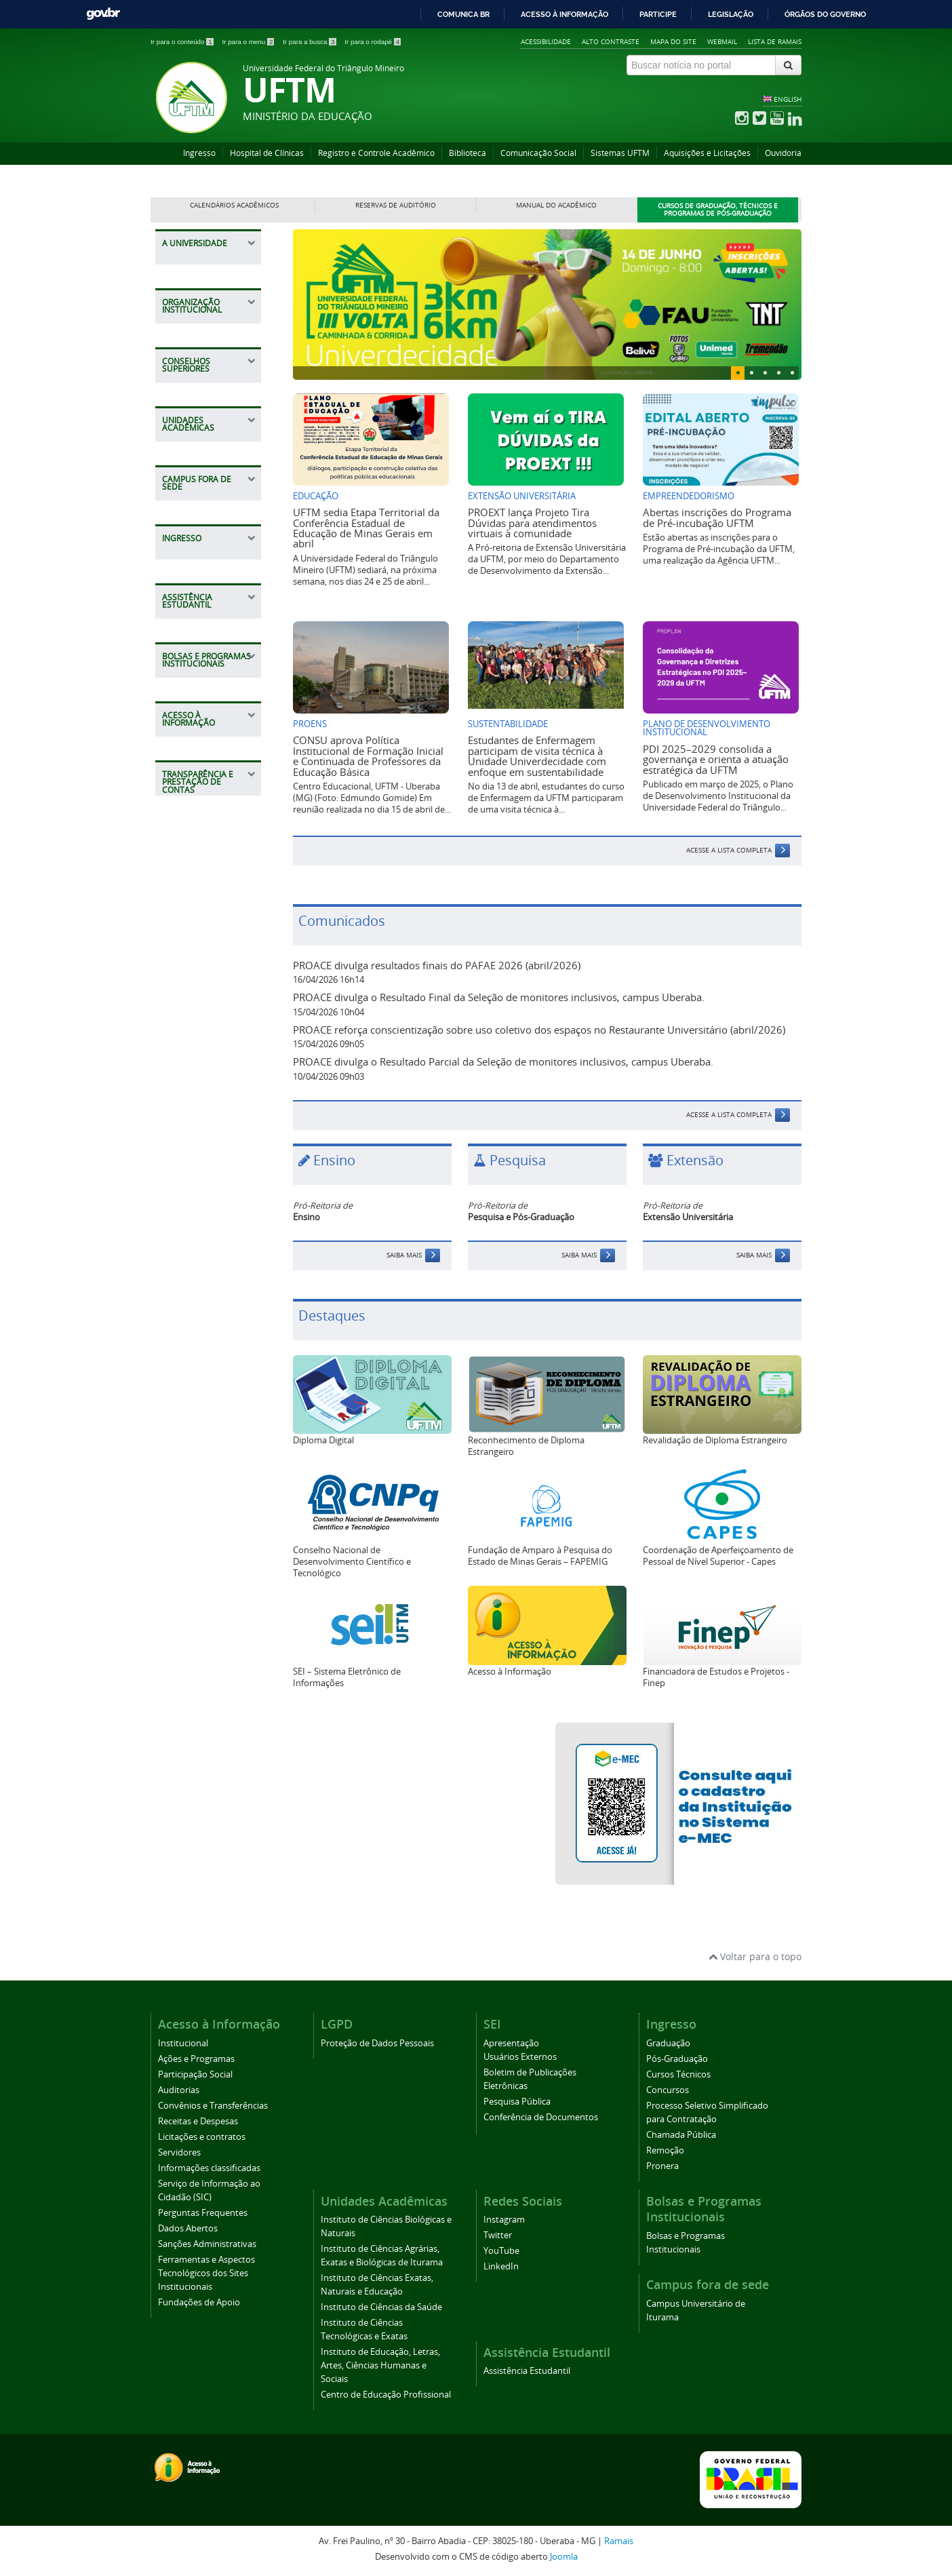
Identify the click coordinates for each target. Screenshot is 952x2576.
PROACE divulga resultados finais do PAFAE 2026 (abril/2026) (436, 965)
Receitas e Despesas (198, 2121)
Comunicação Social (538, 153)
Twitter (497, 2235)
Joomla (564, 2556)
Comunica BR (463, 14)
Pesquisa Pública (517, 2101)
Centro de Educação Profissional (386, 2394)
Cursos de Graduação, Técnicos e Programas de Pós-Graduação (718, 209)
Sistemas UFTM (620, 153)
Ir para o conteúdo (183, 41)
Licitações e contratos (201, 2137)
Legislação (730, 14)
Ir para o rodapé (372, 41)
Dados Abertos (188, 2228)
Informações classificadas (209, 2168)
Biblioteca (467, 153)
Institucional (183, 2043)
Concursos (667, 2090)
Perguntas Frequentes (202, 2213)
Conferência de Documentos (540, 2117)
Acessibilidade (546, 41)
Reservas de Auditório (395, 205)
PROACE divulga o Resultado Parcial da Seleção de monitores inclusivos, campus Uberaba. (503, 1061)
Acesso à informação (564, 14)
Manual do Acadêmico (556, 205)
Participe (658, 14)
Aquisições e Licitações (707, 153)
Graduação (668, 2043)
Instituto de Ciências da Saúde (381, 2307)
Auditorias (178, 2090)
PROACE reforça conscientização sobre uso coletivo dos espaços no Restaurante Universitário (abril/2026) (539, 1029)
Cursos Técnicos (678, 2074)
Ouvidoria (783, 153)
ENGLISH (787, 99)
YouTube (501, 2251)
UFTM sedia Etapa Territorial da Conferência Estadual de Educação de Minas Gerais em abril (366, 527)
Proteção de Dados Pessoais (377, 2043)
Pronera (662, 2166)
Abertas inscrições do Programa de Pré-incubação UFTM (717, 517)
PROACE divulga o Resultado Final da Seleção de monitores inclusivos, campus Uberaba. (499, 997)
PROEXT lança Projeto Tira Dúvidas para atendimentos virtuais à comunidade (532, 522)
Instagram (504, 2219)
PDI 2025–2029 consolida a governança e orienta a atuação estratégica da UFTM (716, 759)
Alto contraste (610, 41)
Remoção (665, 2150)
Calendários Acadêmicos (234, 205)
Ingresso (199, 153)
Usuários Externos (520, 2057)
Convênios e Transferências (213, 2105)
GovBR (103, 13)
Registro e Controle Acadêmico (376, 153)
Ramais (618, 2541)
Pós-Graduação (677, 2059)
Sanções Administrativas (207, 2244)
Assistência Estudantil (526, 2371)
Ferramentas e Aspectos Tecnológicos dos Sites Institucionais (206, 2273)
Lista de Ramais (774, 41)
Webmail (722, 41)
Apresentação (511, 2043)
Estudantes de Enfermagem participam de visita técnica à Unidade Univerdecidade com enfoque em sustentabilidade (537, 755)
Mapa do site (673, 41)
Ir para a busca (310, 41)
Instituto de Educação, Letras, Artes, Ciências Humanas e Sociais (380, 2365)
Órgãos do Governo (825, 14)
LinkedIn (501, 2266)
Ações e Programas (196, 2059)
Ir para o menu (249, 41)
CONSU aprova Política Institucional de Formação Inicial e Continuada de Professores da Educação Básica (368, 755)
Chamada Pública (681, 2135)
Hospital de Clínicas (267, 153)
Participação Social (195, 2074)
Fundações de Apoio (199, 2302)
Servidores (179, 2152)
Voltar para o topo (755, 1956)
